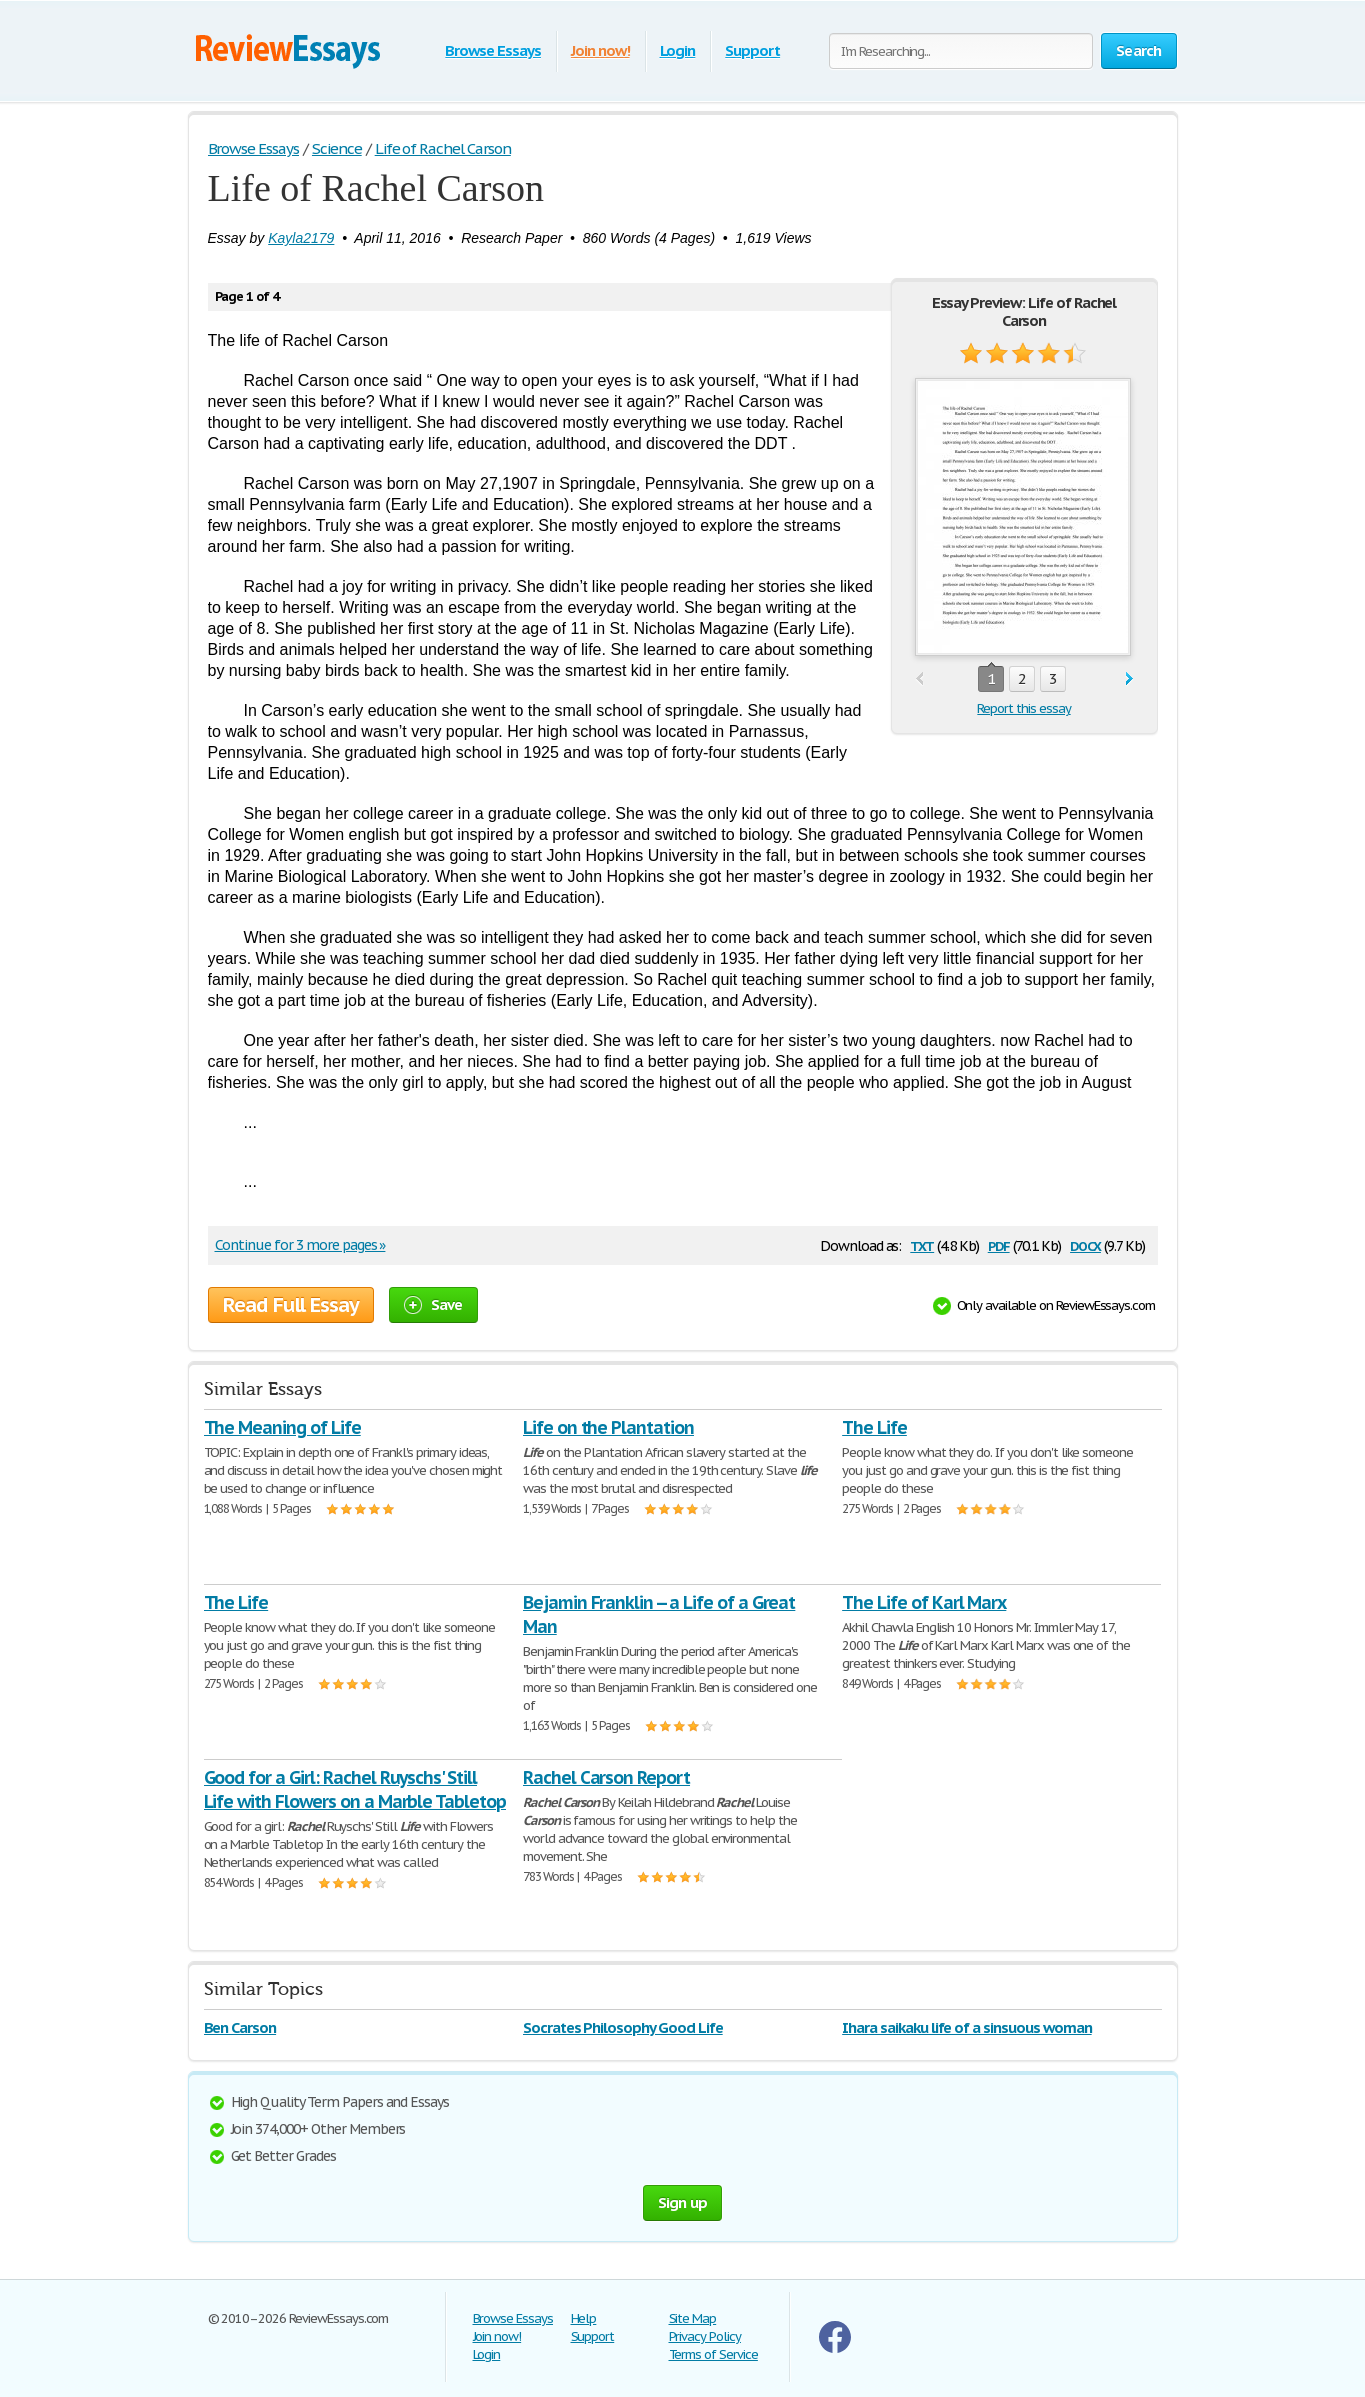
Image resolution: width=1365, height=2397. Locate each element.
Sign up (683, 2202)
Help (584, 2318)
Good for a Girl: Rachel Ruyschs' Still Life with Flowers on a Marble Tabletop (355, 1789)
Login (678, 50)
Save (433, 1304)
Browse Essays (492, 50)
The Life (874, 1427)
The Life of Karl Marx (924, 1602)
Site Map (693, 2318)
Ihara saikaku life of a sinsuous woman (966, 2027)
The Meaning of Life (282, 1427)
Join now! (600, 50)
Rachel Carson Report (606, 1777)
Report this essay (1023, 708)
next (1129, 679)
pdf (999, 1244)
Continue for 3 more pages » (300, 1245)
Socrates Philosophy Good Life (623, 2027)
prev (919, 679)
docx (1085, 1244)
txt (922, 1244)
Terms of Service (713, 2354)
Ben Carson (240, 2027)
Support (752, 50)
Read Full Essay (291, 1305)
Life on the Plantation (608, 1427)
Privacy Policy (705, 2336)
